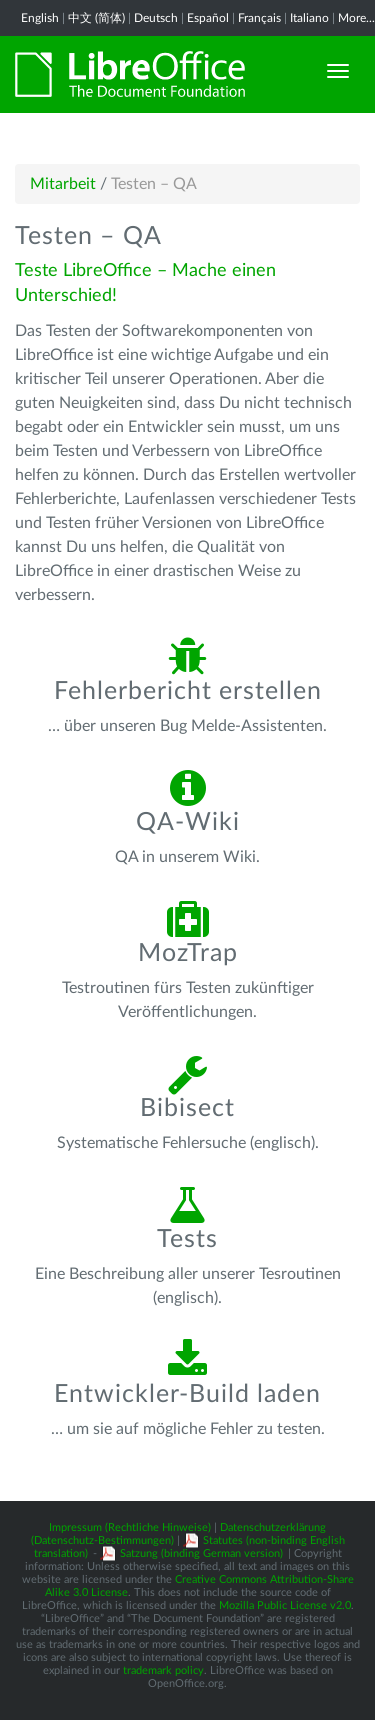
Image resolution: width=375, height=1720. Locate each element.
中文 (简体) (96, 18)
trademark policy (163, 1670)
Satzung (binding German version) (201, 1553)
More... (356, 18)
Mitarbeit (63, 184)
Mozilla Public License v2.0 (285, 1605)
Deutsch (156, 18)
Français (259, 18)
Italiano (309, 18)
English (40, 18)
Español (208, 18)
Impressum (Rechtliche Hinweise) (130, 1527)
